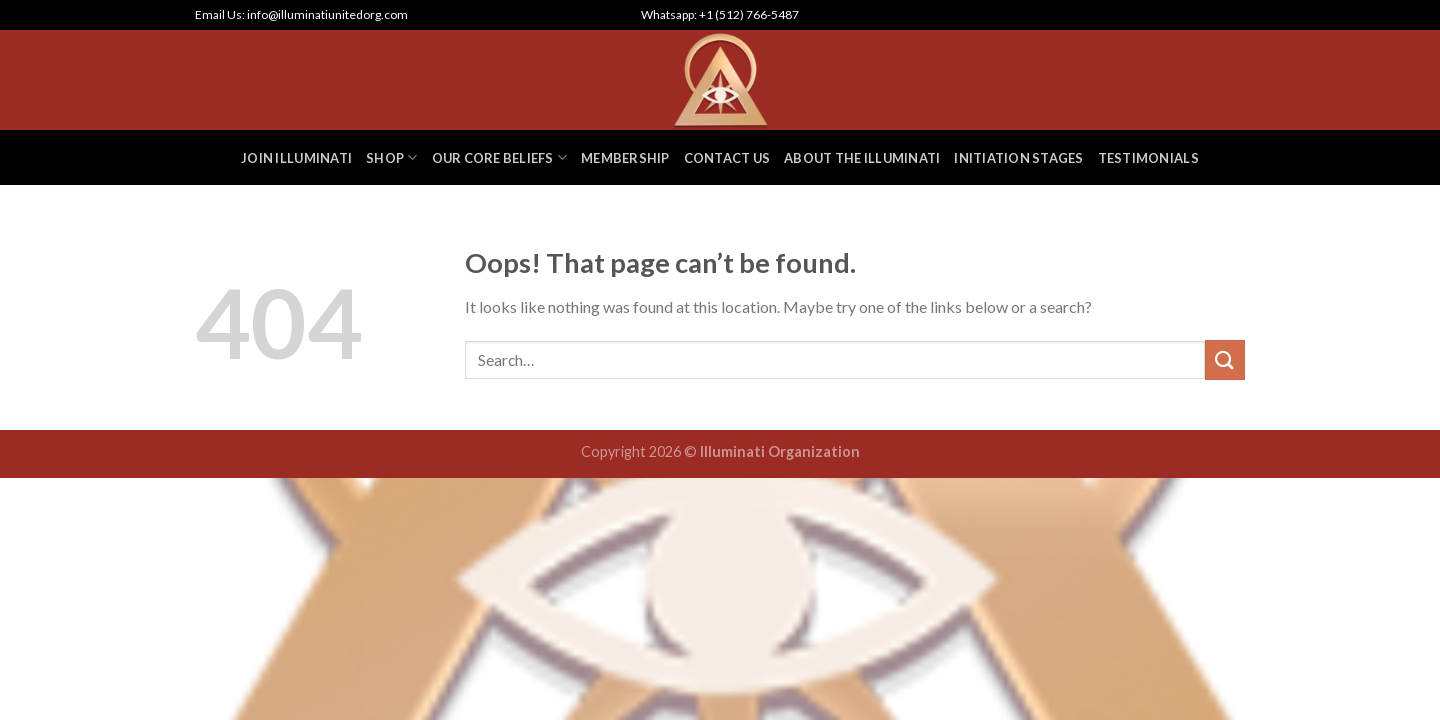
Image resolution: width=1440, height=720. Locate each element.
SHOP (391, 157)
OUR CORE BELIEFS (500, 157)
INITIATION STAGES (1018, 158)
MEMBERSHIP (625, 158)
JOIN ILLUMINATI (296, 158)
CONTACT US (727, 158)
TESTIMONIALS (1148, 158)
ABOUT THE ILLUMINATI (862, 158)
